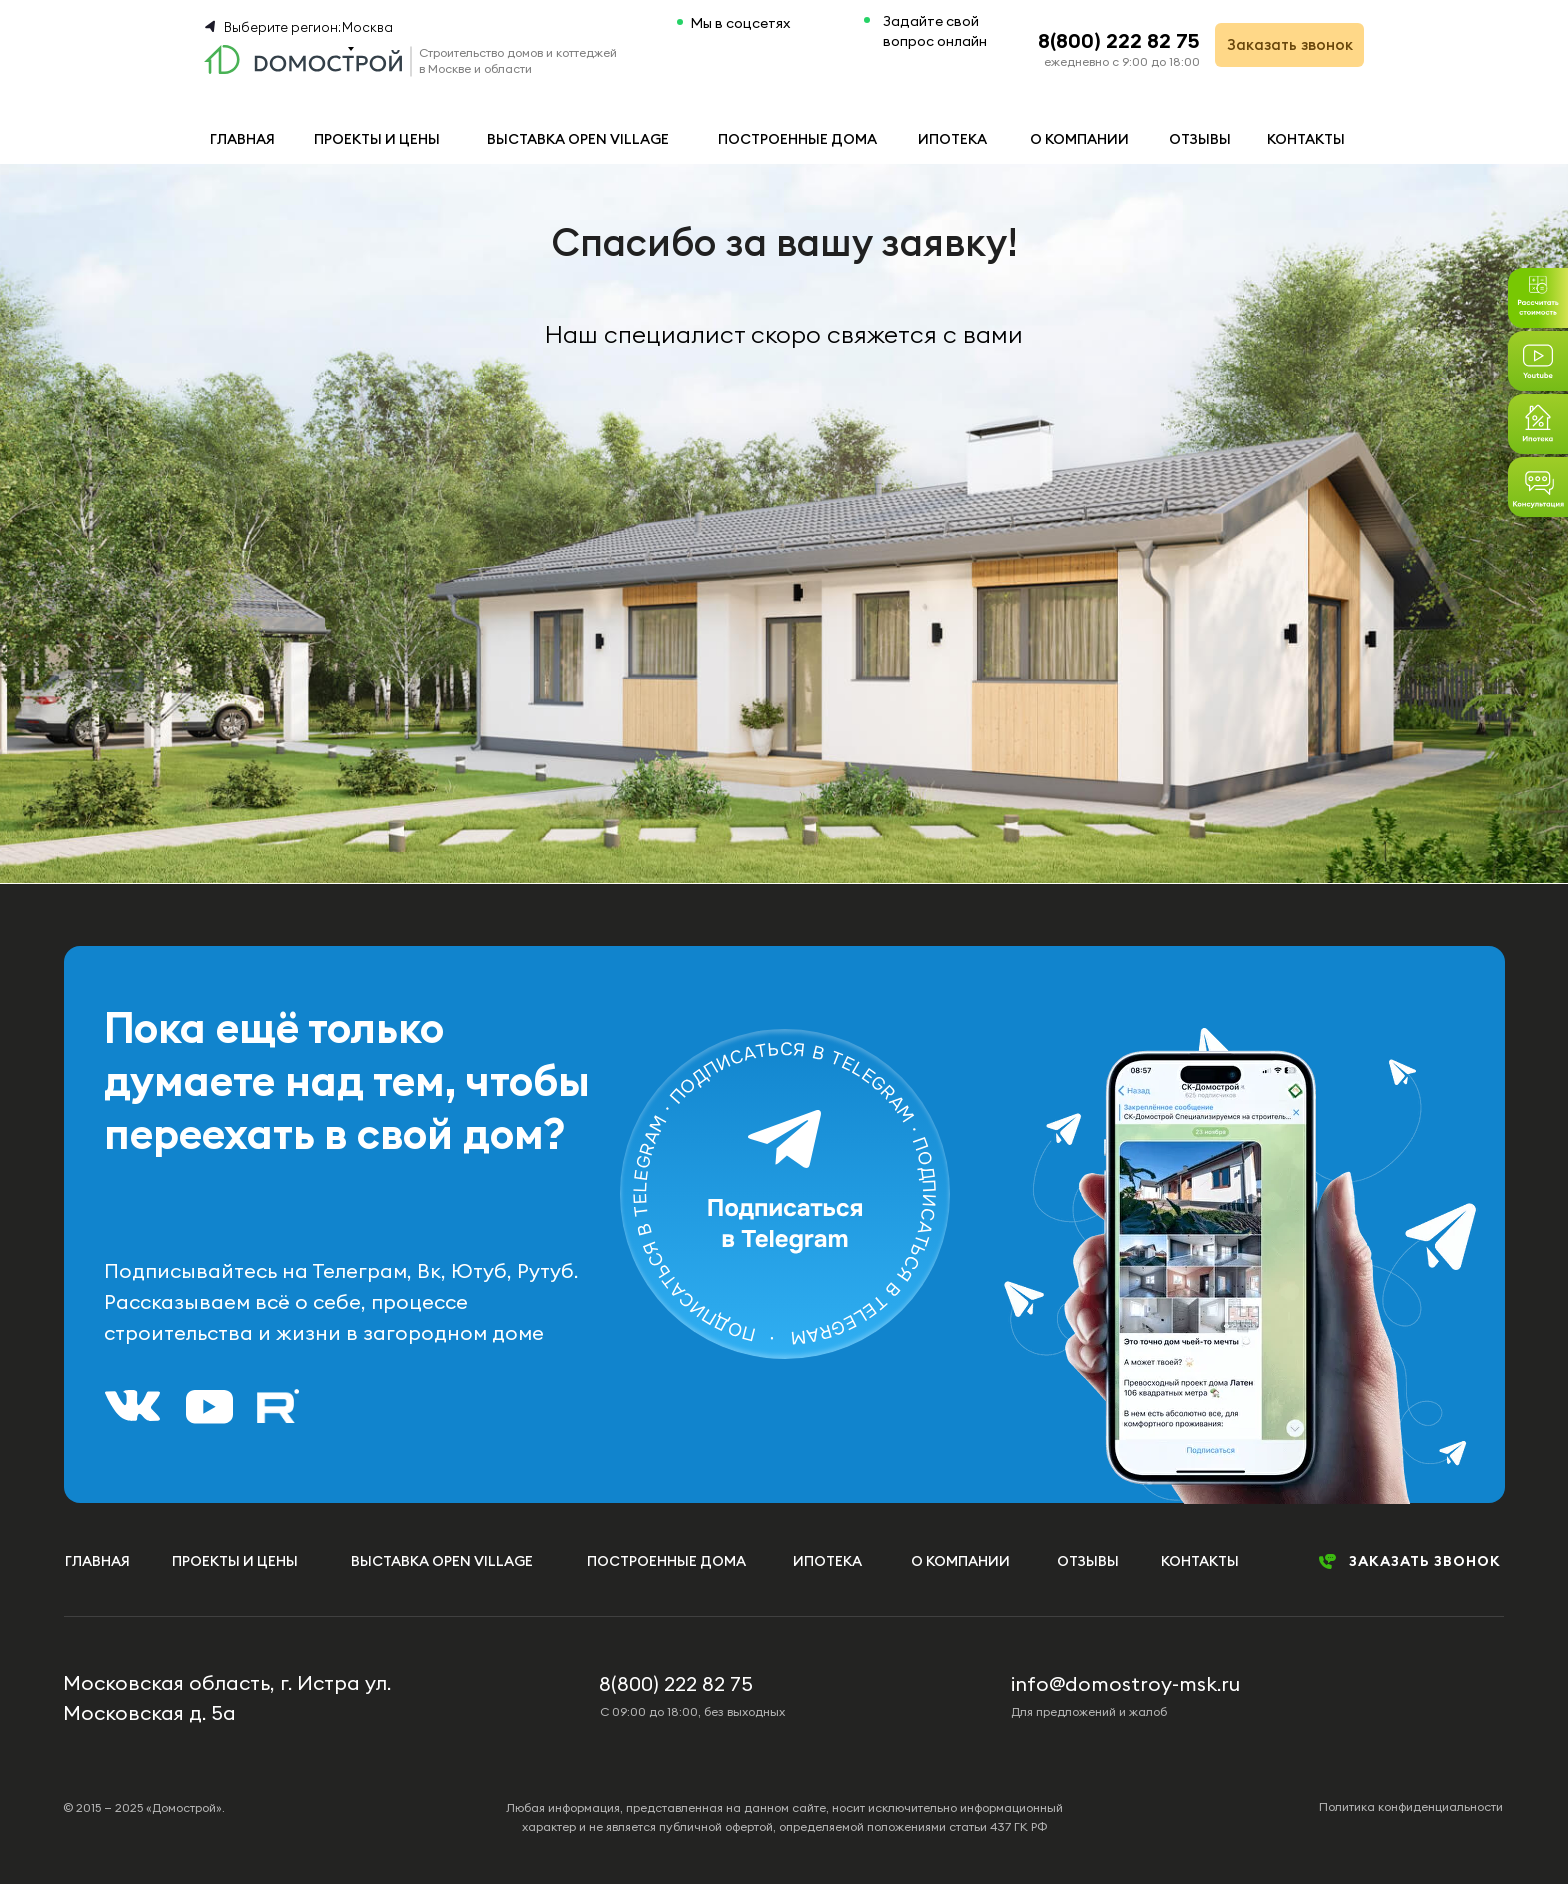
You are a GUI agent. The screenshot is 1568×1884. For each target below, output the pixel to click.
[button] (1538, 487)
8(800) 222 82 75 (1119, 40)
